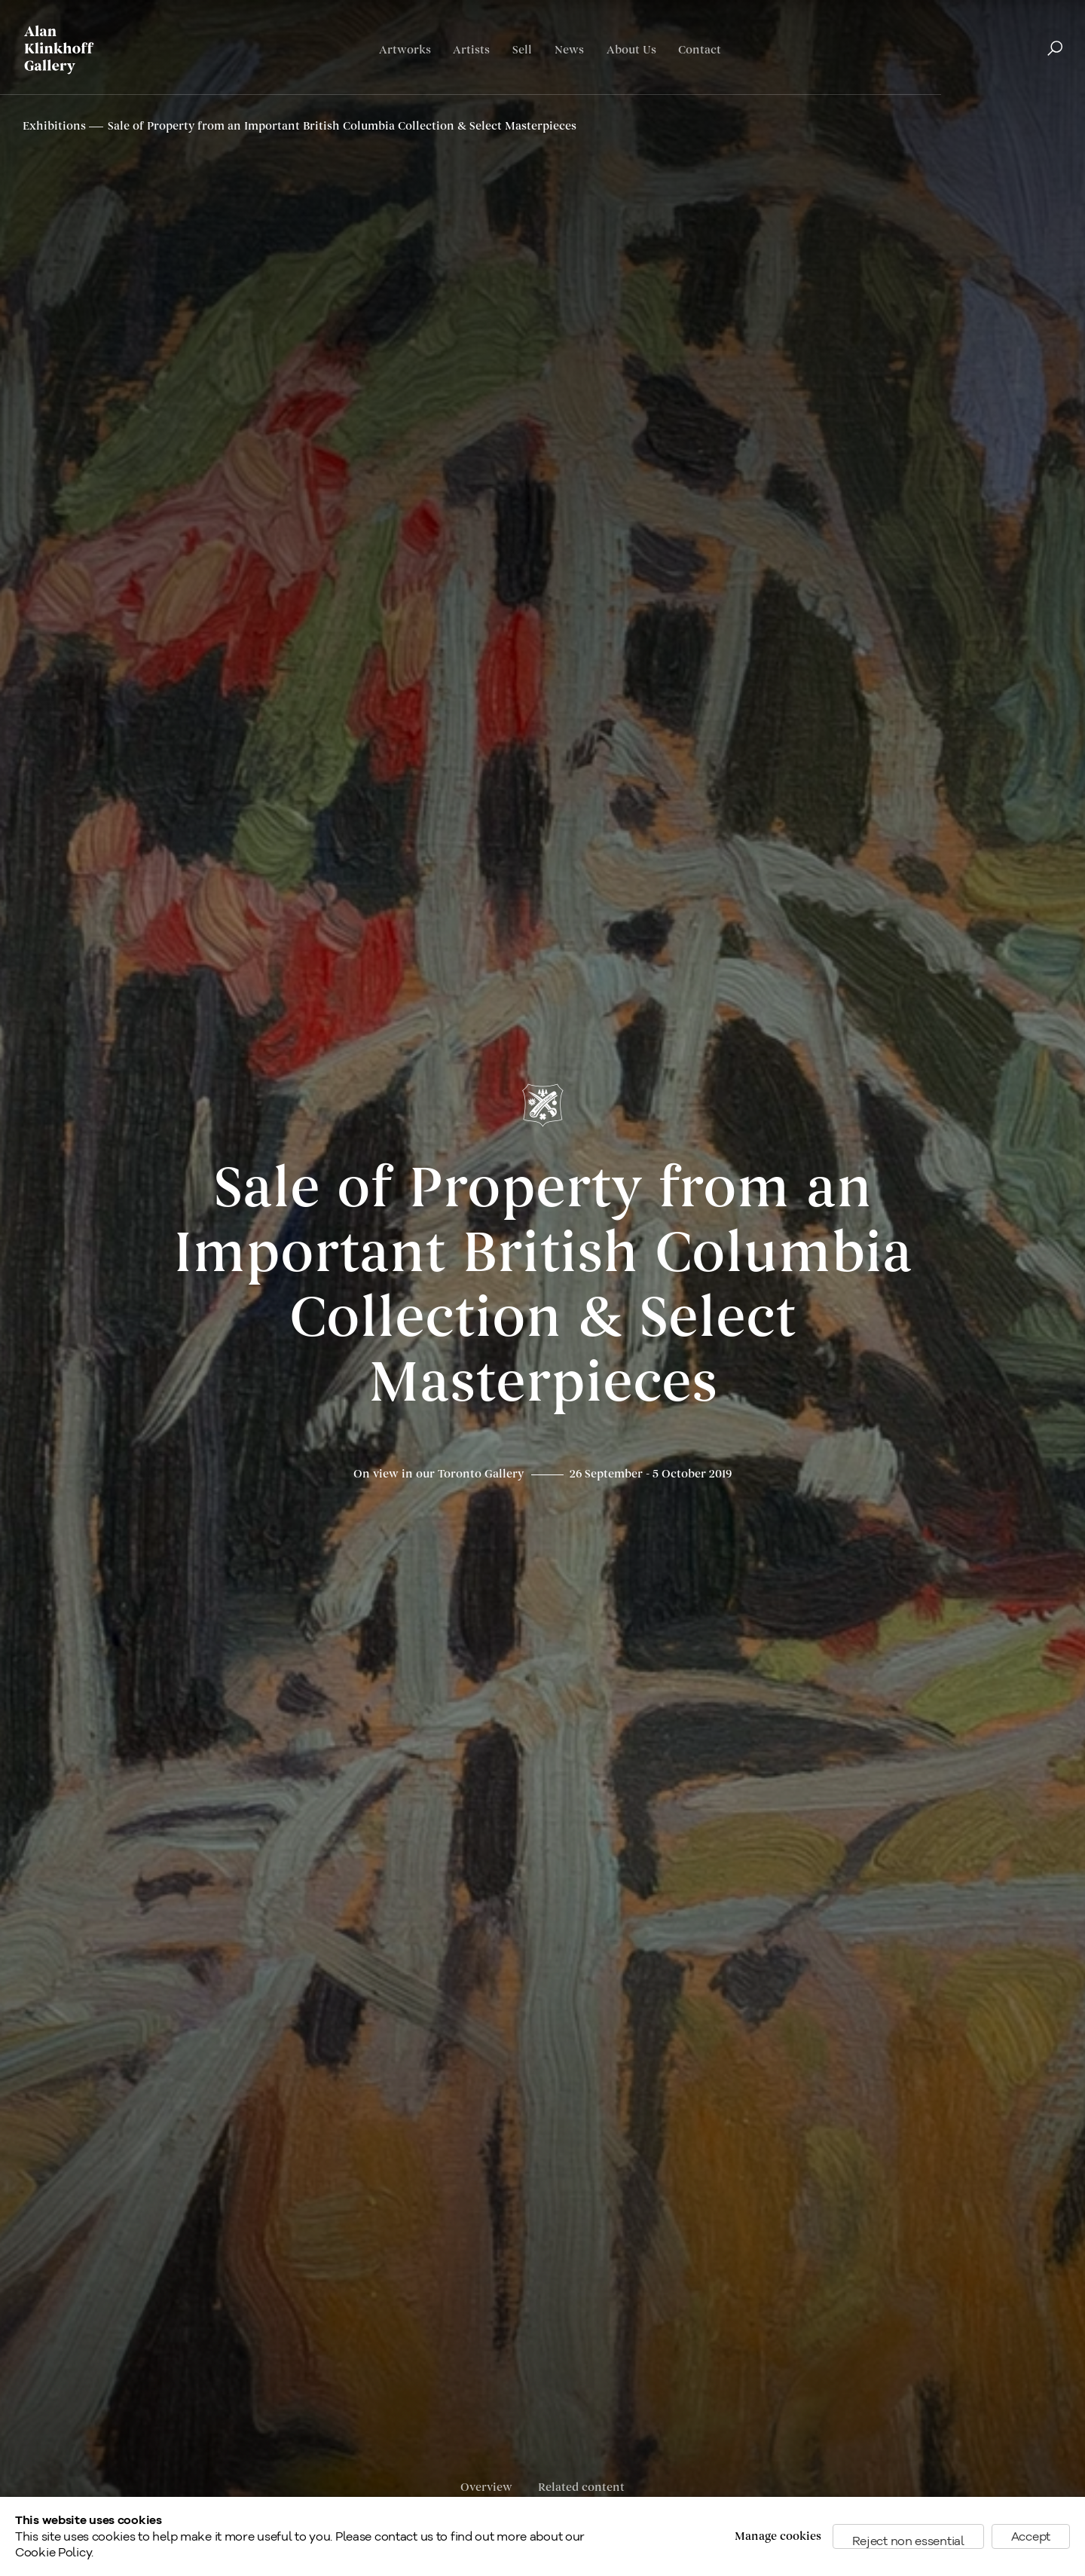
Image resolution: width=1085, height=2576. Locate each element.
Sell (522, 50)
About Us (631, 50)
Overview (486, 2487)
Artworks (405, 50)
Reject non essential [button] (908, 2541)
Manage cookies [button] (778, 2536)
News (569, 50)
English (987, 94)
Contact (699, 50)
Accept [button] (1030, 2536)
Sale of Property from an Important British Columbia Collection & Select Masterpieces (542, 1286)
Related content (581, 2487)
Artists (471, 50)
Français (1039, 94)
